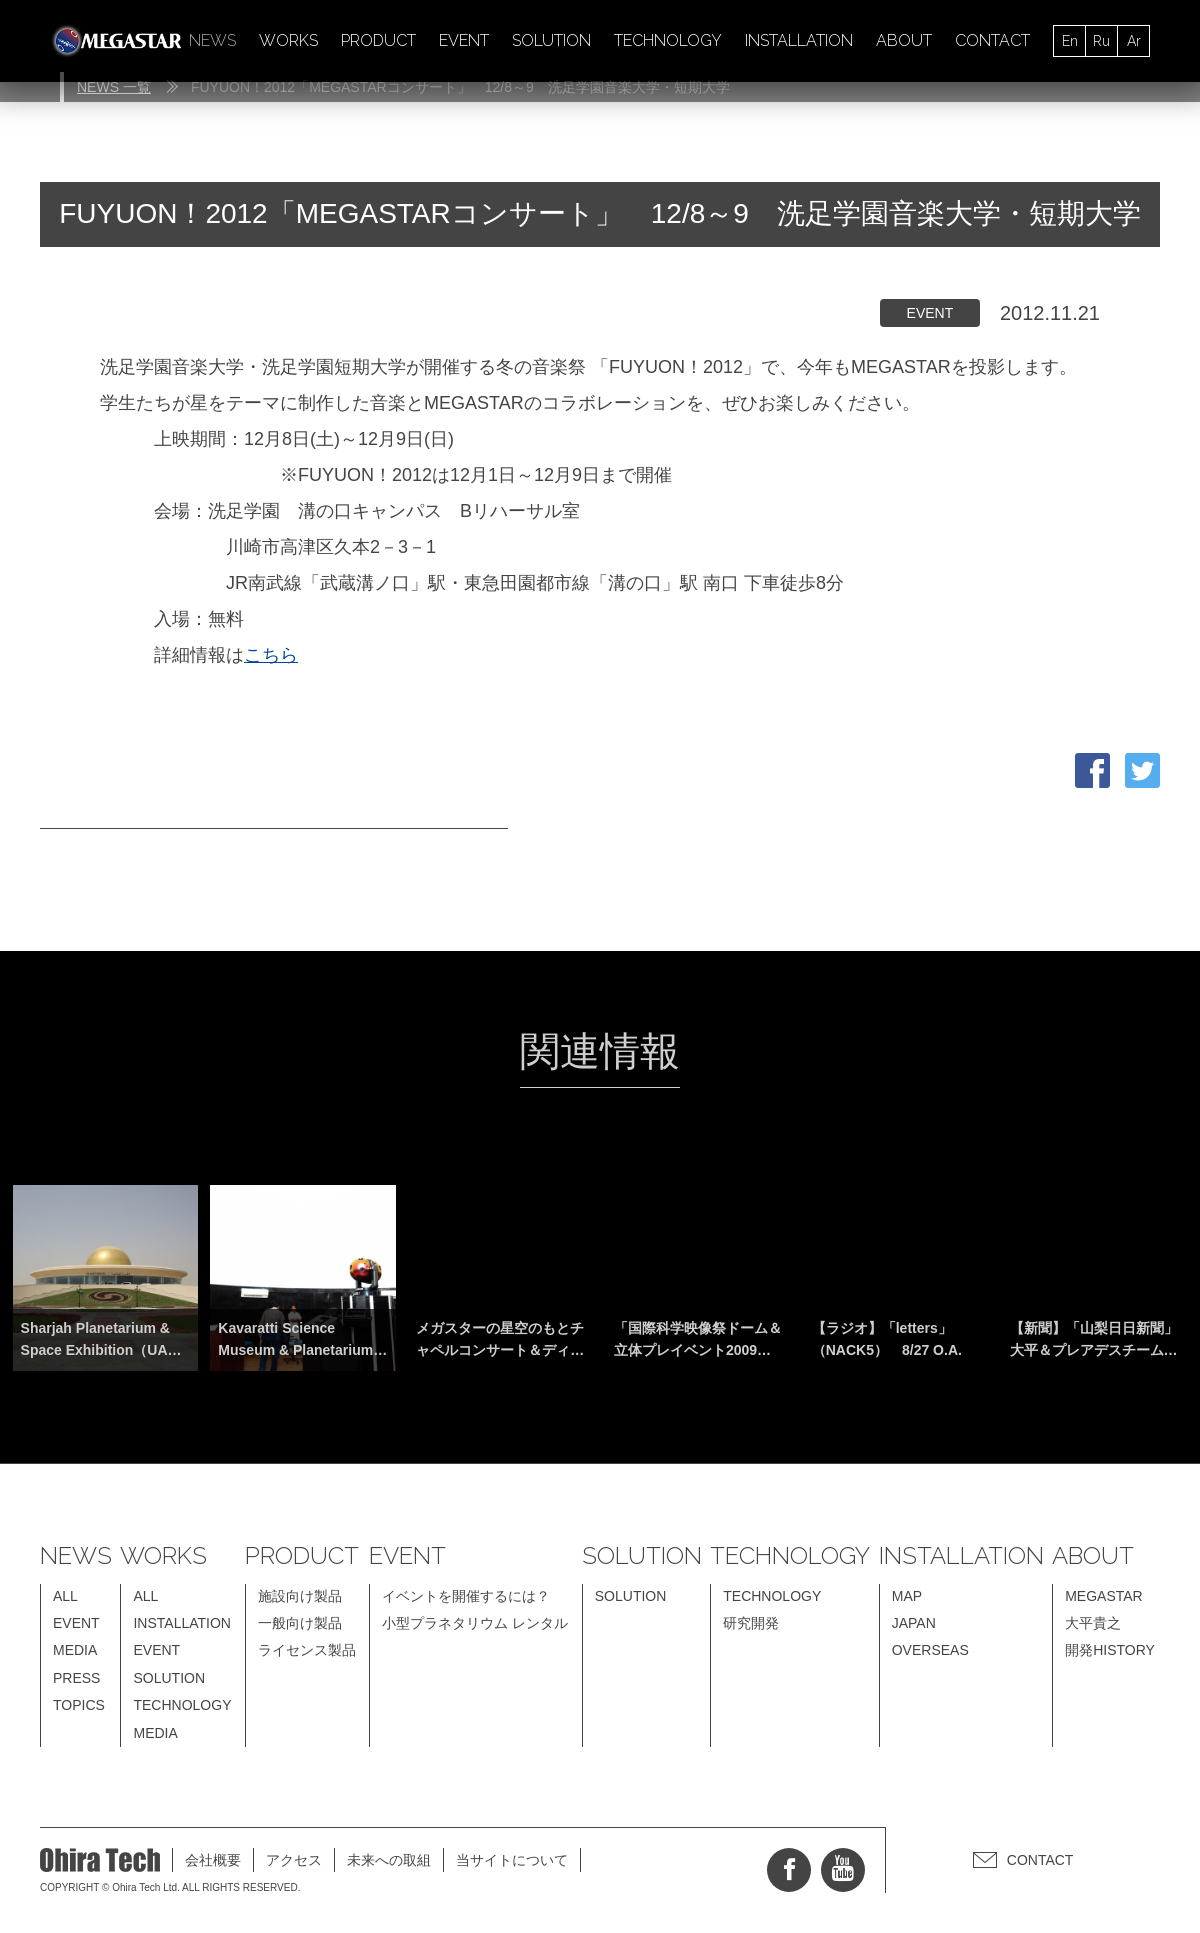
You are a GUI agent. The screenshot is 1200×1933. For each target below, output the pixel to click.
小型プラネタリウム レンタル (475, 1623)
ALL (65, 1596)
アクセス (294, 1860)
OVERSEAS (930, 1650)
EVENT (464, 40)
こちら (271, 655)
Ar (1134, 41)
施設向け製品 (300, 1596)
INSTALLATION (799, 40)
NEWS (212, 40)
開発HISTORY (1110, 1650)
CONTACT (992, 40)
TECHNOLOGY (668, 40)
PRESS (76, 1678)
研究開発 (751, 1623)
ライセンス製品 (307, 1650)
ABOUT (904, 40)
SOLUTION (551, 40)
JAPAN (914, 1623)
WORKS (288, 40)
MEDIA (75, 1650)
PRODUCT (378, 40)
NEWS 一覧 (114, 87)
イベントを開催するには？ (466, 1596)
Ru (1101, 41)
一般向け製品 (300, 1623)
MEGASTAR (1104, 1596)
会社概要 (213, 1860)
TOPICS (79, 1705)
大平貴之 (1093, 1623)
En (1070, 41)
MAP (907, 1596)
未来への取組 (389, 1860)
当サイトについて (512, 1860)
